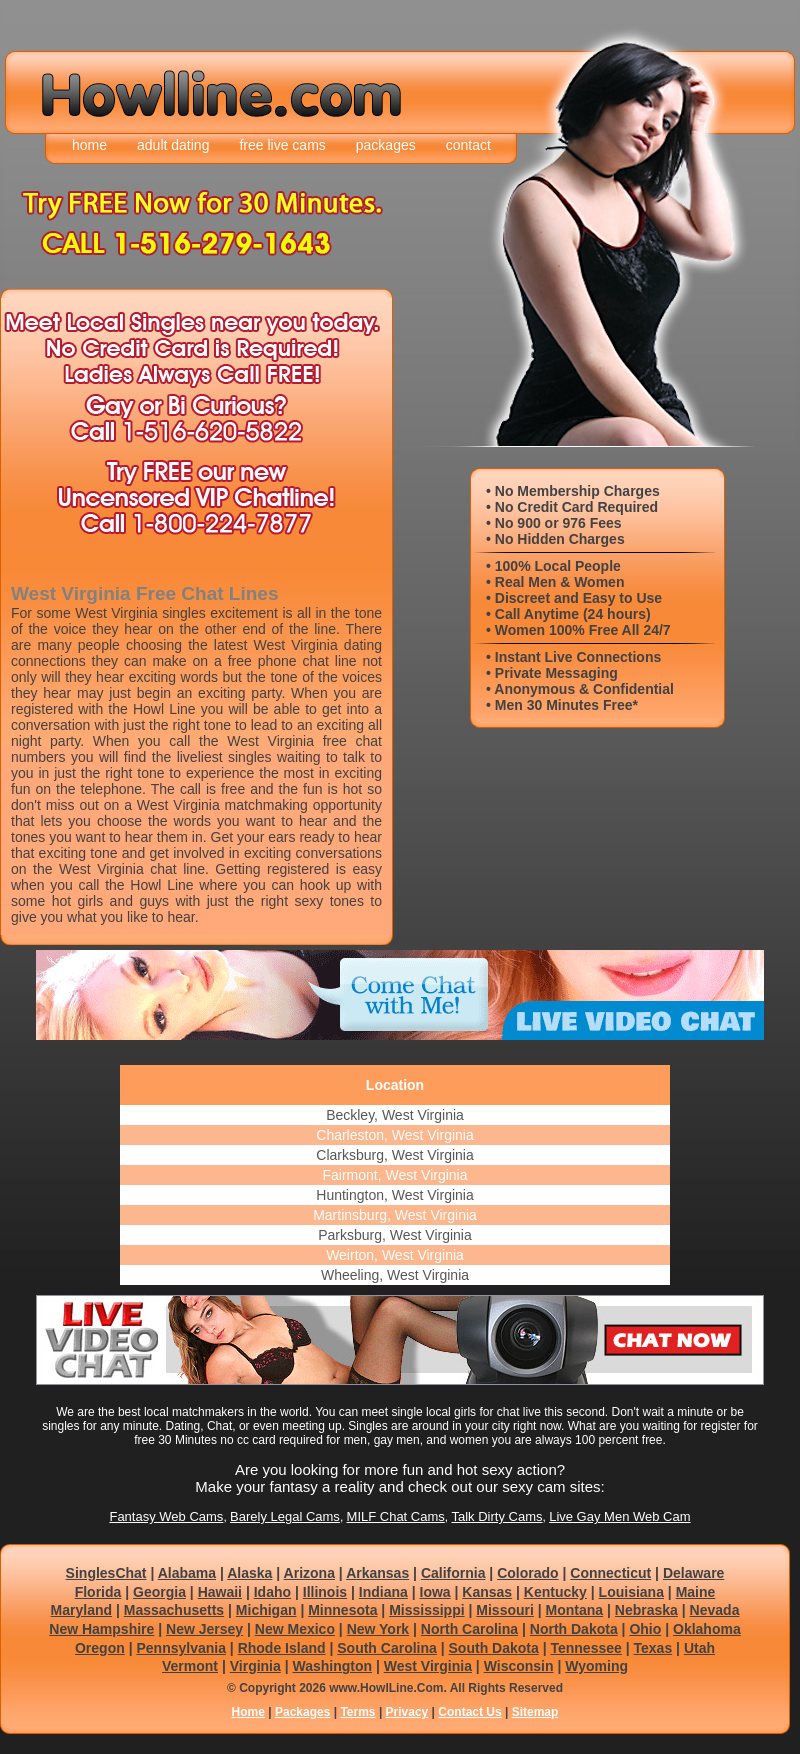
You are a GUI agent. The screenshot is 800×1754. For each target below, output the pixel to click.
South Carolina (387, 1648)
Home (248, 1712)
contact (468, 145)
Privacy (407, 1712)
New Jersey (204, 1629)
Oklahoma (707, 1629)
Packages (302, 1712)
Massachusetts (174, 1610)
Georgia (159, 1592)
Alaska (249, 1573)
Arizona (309, 1573)
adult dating (173, 145)
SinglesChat (106, 1573)
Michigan (266, 1610)
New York (378, 1629)
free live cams (282, 145)
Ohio (645, 1629)
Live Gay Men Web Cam (619, 1516)
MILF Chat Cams (396, 1516)
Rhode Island (282, 1648)
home (89, 145)
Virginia (255, 1666)
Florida (98, 1592)
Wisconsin (519, 1666)
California (453, 1573)
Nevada (715, 1610)
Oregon (100, 1648)
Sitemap (535, 1712)
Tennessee (585, 1648)
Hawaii (220, 1592)
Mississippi (426, 1610)
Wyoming (596, 1666)
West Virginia (428, 1666)
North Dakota (574, 1629)
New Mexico (295, 1629)
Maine (696, 1592)
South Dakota (494, 1648)
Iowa (435, 1592)
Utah (699, 1648)
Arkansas (377, 1573)
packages (386, 145)
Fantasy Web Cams (166, 1516)
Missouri (505, 1610)
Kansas (487, 1592)
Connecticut (610, 1573)
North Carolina (469, 1629)
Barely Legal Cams (285, 1516)
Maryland (81, 1610)
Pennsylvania (181, 1648)
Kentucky (555, 1592)
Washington (333, 1666)
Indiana (383, 1592)
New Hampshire (101, 1629)
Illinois (325, 1592)
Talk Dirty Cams (496, 1516)
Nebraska (646, 1610)
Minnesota (342, 1610)
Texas (653, 1648)
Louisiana (631, 1592)
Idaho (272, 1592)
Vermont (190, 1666)
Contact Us (469, 1712)
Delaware (693, 1573)
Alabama (187, 1573)
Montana (575, 1610)
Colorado (527, 1573)
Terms (357, 1712)
